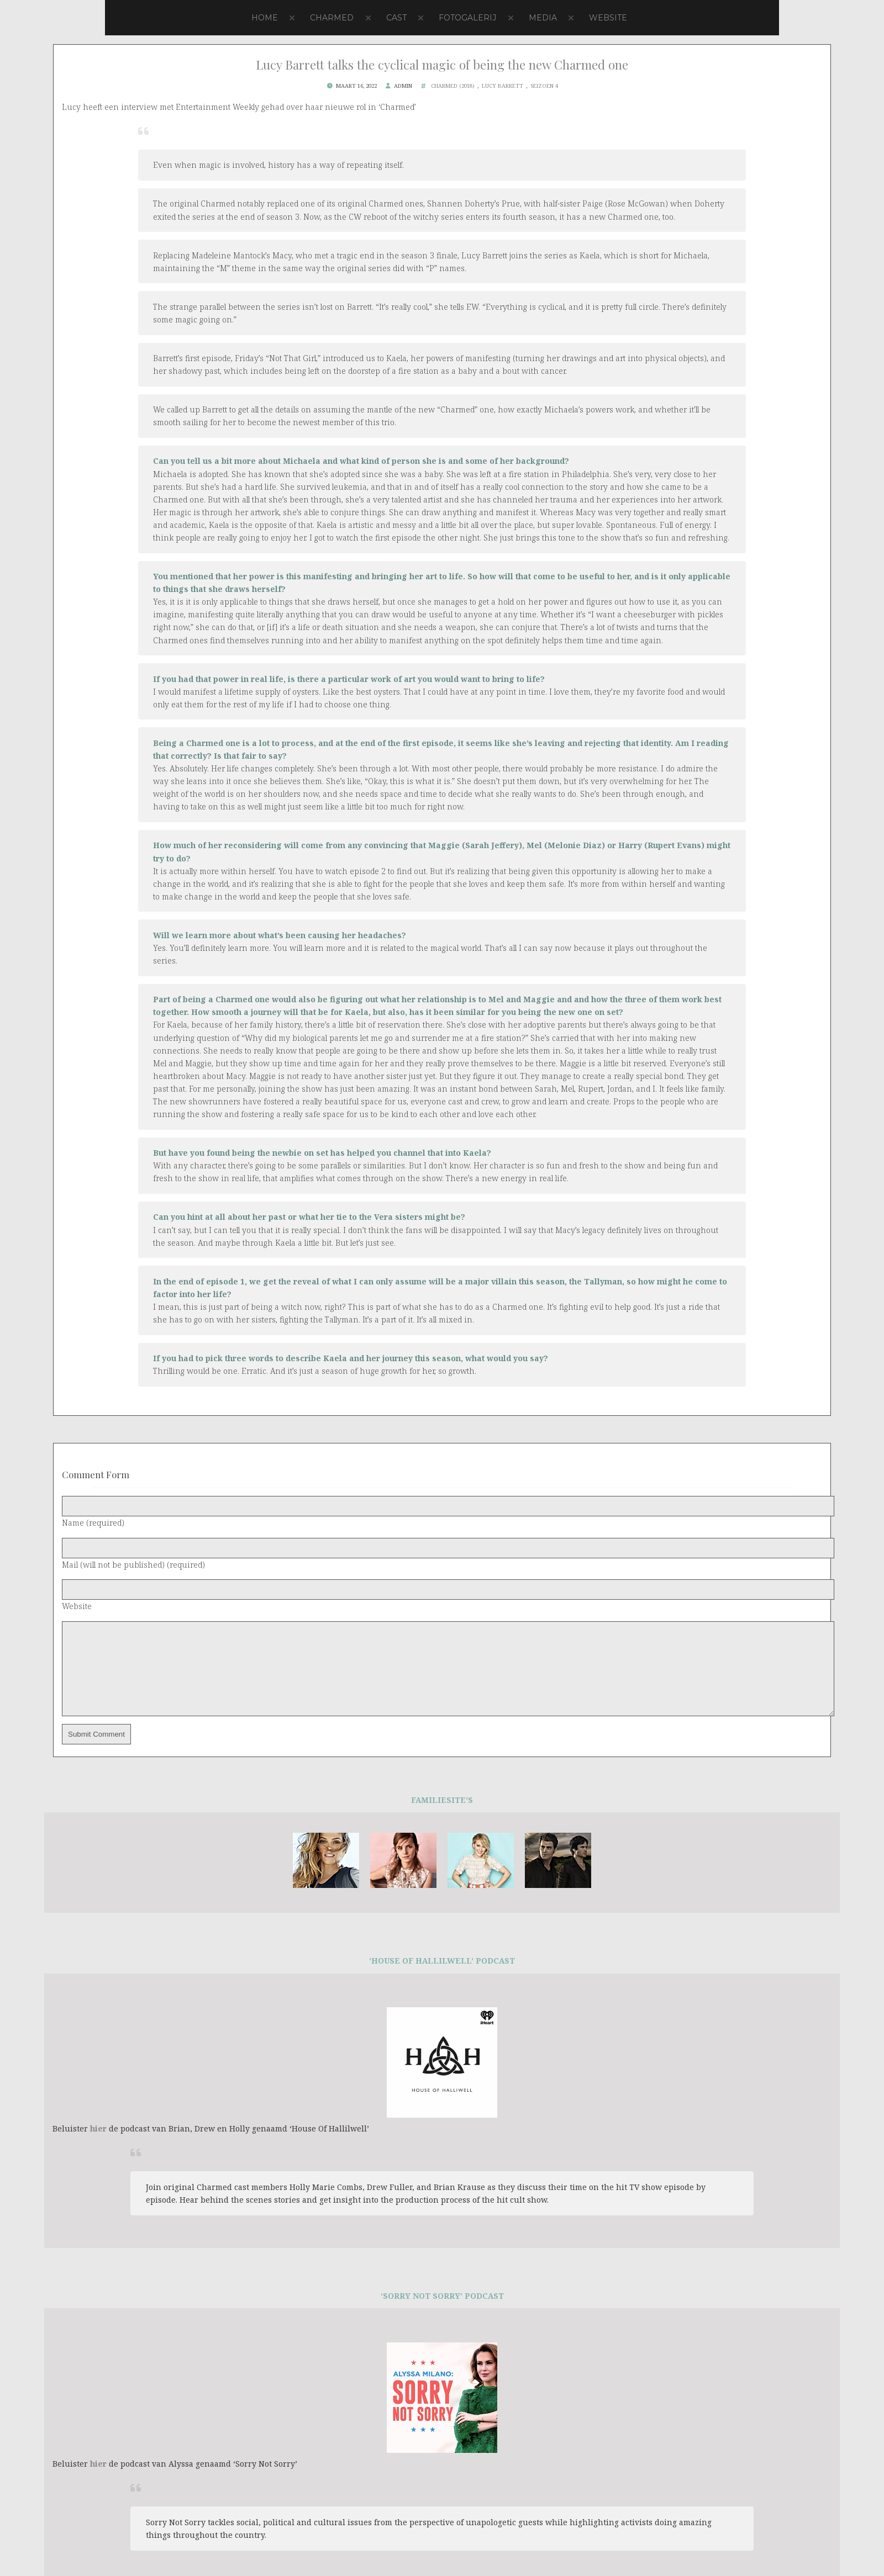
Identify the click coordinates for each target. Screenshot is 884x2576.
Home (264, 18)
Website (608, 18)
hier (98, 2145)
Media (543, 18)
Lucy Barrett (502, 85)
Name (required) (93, 1522)
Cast (396, 18)
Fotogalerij (467, 18)
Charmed (332, 18)
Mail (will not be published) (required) (133, 1564)
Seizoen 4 (544, 85)
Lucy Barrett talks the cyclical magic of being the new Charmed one (442, 64)
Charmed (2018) (453, 85)
